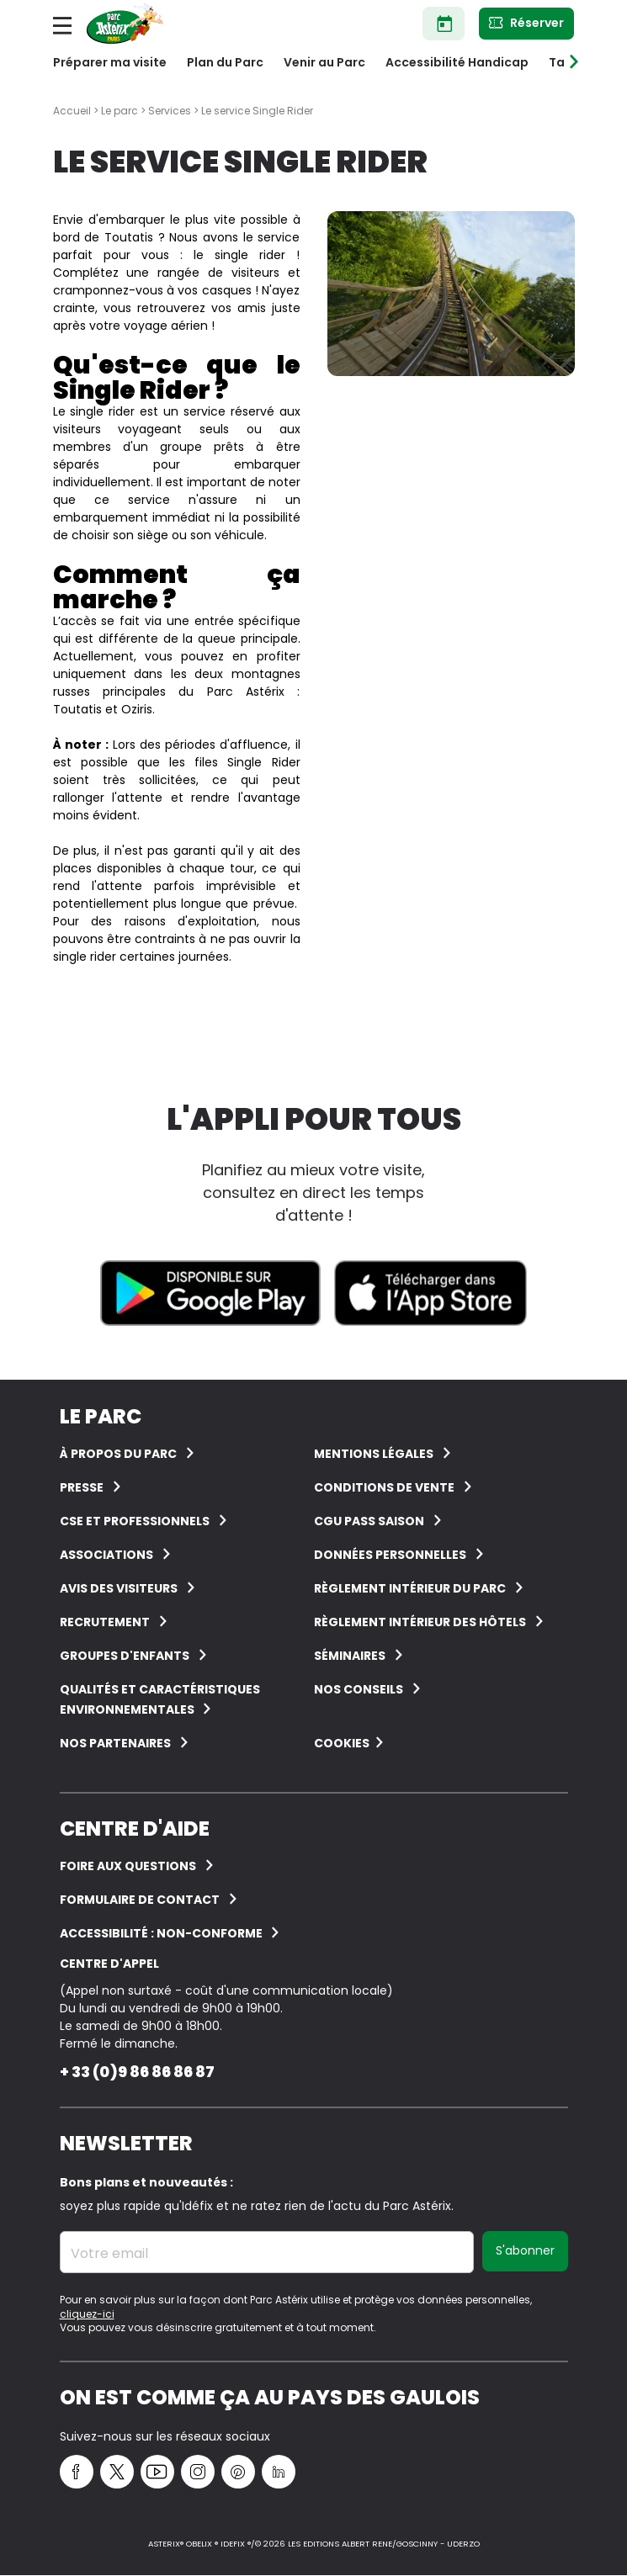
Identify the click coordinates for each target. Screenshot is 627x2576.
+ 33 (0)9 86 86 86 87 (137, 2071)
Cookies (341, 1743)
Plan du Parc (225, 62)
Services (169, 110)
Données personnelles (390, 1554)
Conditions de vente (384, 1487)
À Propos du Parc (118, 1453)
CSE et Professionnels (135, 1521)
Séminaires (349, 1655)
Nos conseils (358, 1689)
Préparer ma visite (110, 62)
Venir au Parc (324, 62)
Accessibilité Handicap (457, 62)
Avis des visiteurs (119, 1588)
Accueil (72, 110)
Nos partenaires (115, 1743)
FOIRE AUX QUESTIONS (128, 1866)
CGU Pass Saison (369, 1521)
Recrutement (105, 1622)
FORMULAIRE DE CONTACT (140, 1899)
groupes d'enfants (124, 1655)
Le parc (119, 110)
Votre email (109, 2253)
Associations (106, 1554)
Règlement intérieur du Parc (410, 1588)
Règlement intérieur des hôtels (420, 1622)
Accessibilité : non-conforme (162, 1933)
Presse (82, 1487)
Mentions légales (373, 1453)
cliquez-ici (87, 2314)
